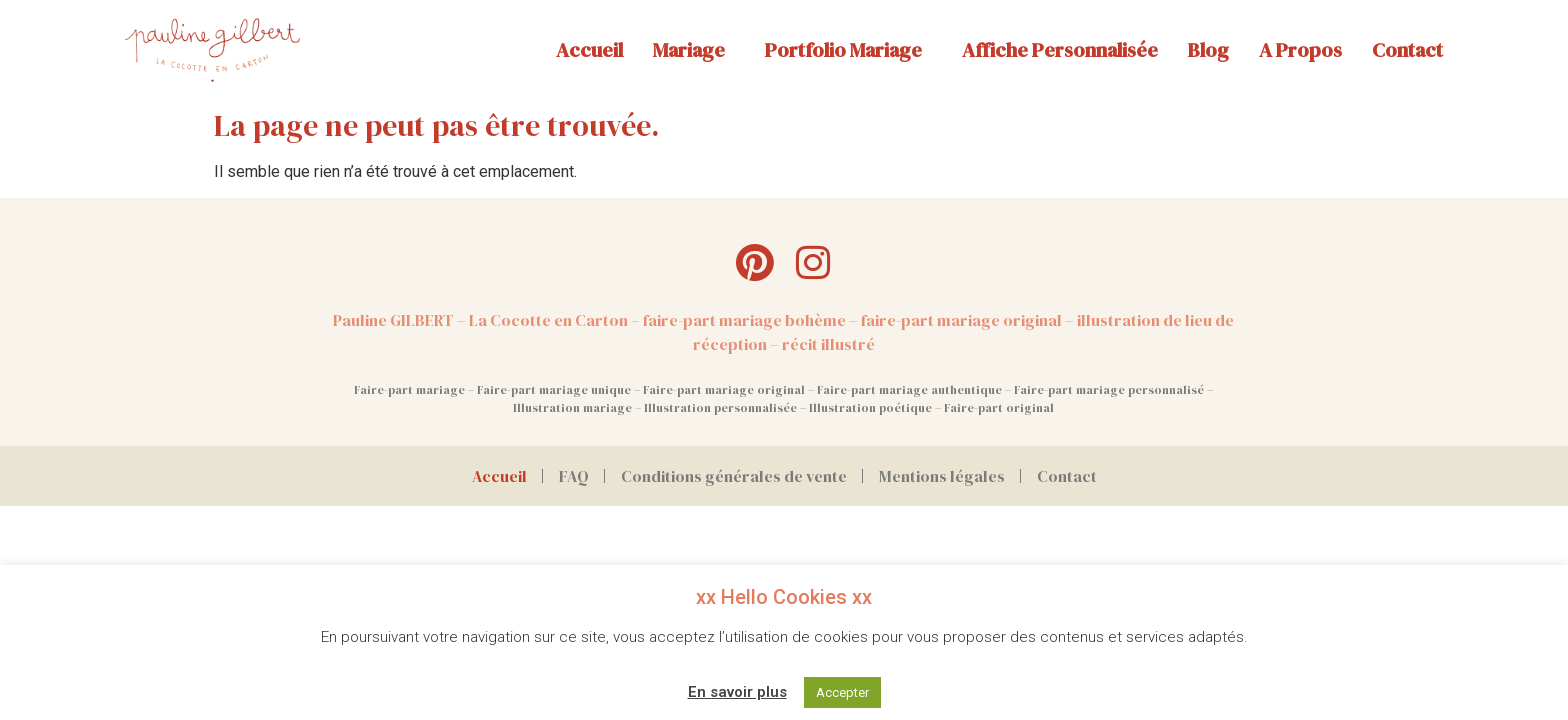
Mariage (694, 50)
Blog (1208, 50)
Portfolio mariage (848, 50)
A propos (1300, 50)
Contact (1407, 50)
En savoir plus (737, 692)
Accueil (589, 50)
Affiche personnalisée (1060, 50)
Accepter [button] (842, 692)
